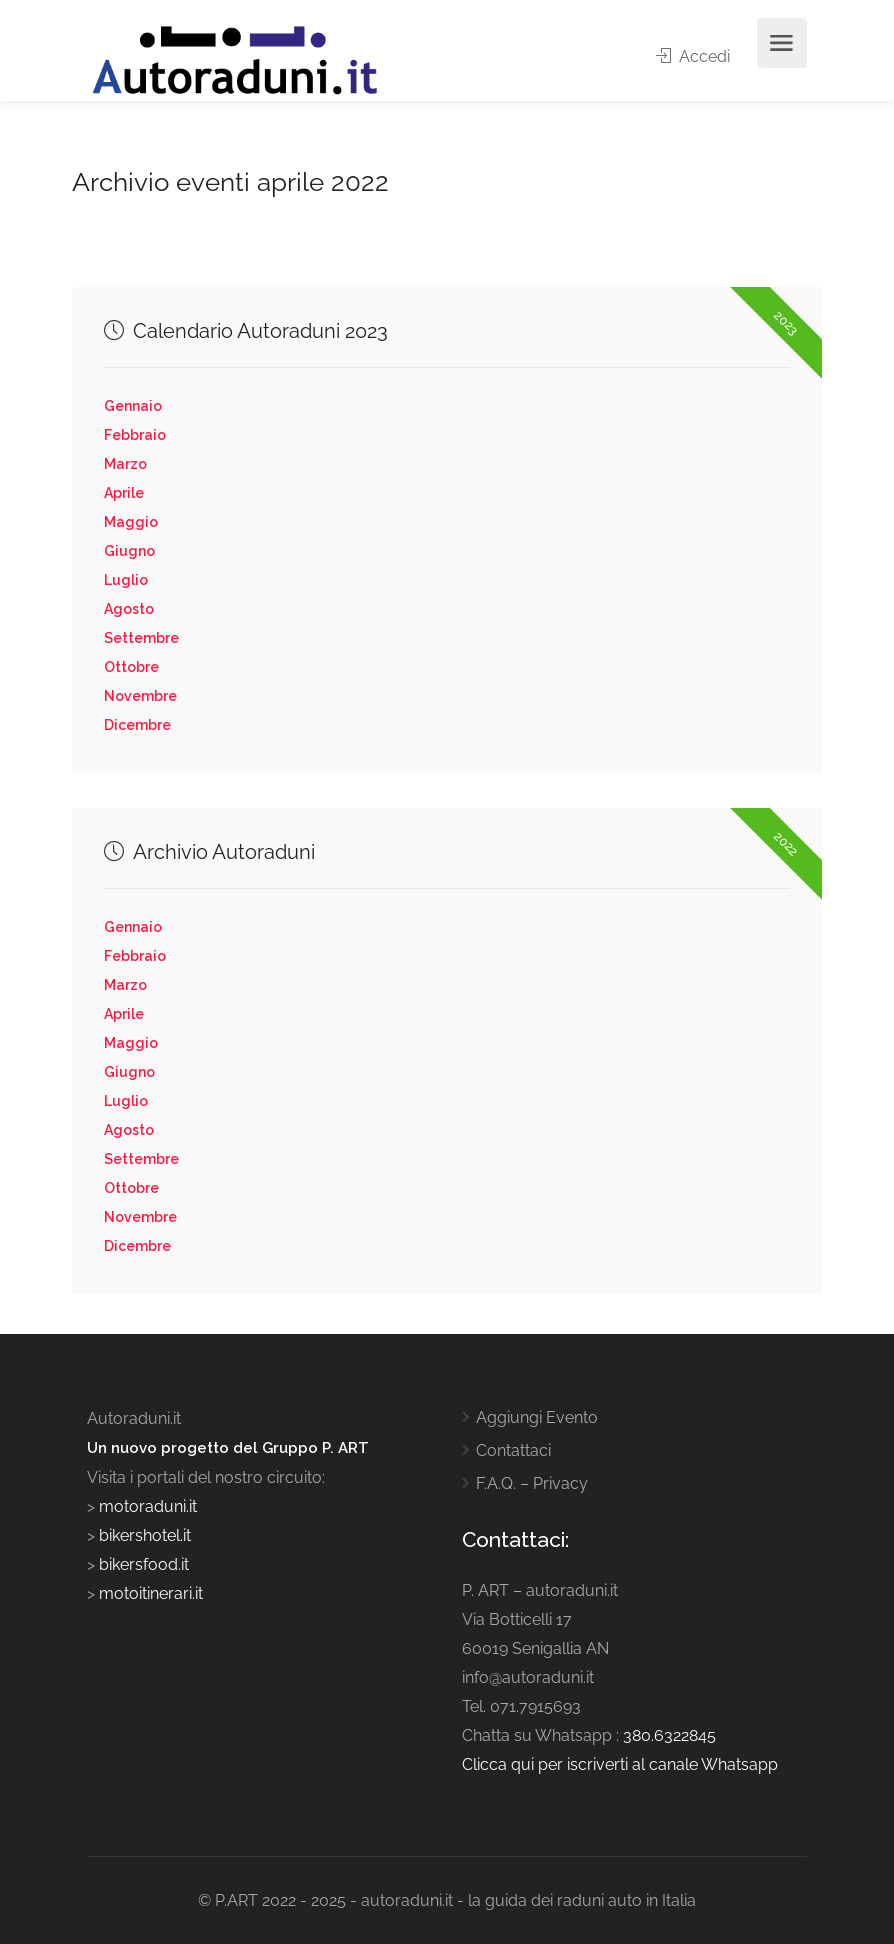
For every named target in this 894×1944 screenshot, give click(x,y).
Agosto (129, 609)
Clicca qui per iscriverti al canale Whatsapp (620, 1764)
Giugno (129, 551)
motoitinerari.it (149, 1593)
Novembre (140, 696)
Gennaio (133, 406)
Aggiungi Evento (537, 1417)
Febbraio (135, 435)
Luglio (126, 580)
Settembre (141, 638)
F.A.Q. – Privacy (532, 1483)
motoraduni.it (146, 1506)
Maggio (131, 522)
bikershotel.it (145, 1535)
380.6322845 (669, 1735)
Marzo (125, 464)
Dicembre (137, 725)
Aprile (124, 493)
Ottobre (131, 667)
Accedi (693, 56)
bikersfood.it (144, 1564)
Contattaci (513, 1450)
